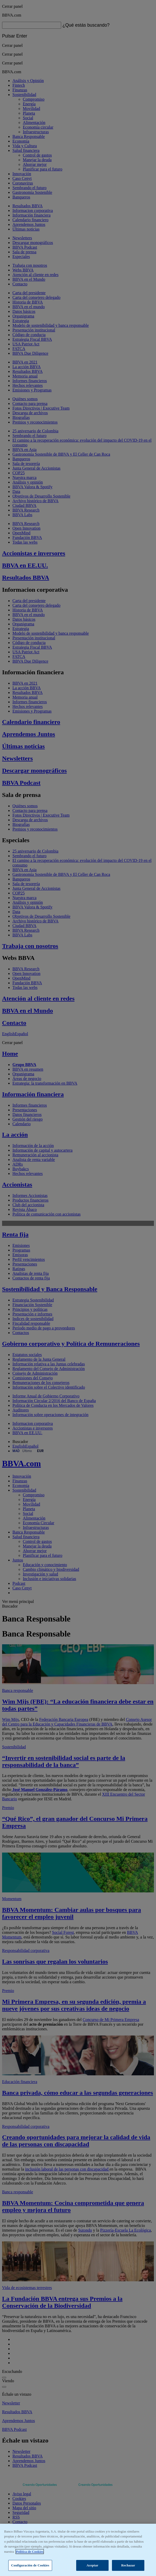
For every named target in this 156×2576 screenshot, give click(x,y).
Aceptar (92, 2565)
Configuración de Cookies (30, 2565)
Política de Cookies (29, 2551)
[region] (78, 2550)
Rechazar (128, 2565)
